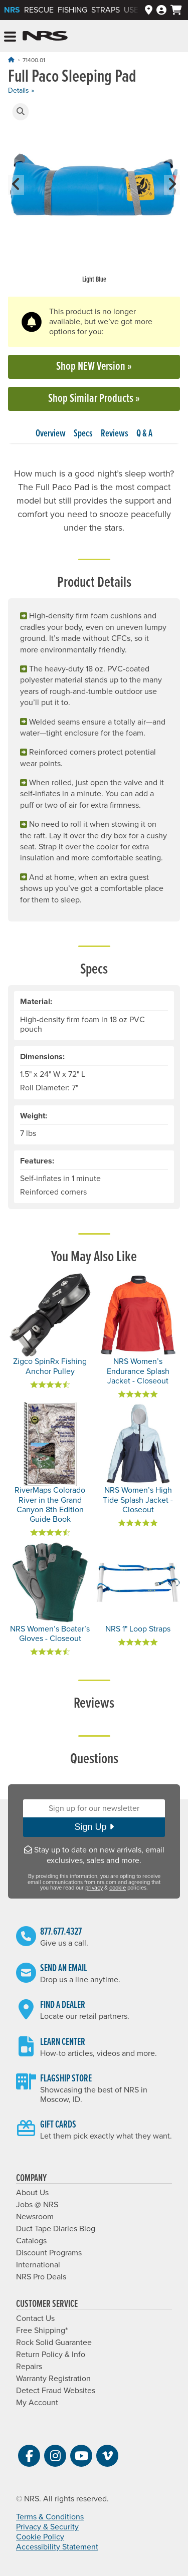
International (38, 2265)
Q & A (144, 433)
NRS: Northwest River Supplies (45, 36)
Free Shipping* (42, 2330)
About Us (32, 2193)
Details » (21, 90)
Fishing (72, 10)
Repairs (29, 2367)
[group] (94, 194)
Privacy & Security (47, 2527)
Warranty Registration (53, 2379)
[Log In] (161, 10)
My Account (37, 2403)
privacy (94, 1888)
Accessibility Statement (57, 2547)
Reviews (114, 433)
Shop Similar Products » (94, 398)
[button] (20, 112)
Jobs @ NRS (37, 2205)
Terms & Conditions (50, 2517)
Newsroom (35, 2217)
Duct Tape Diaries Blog (55, 2229)
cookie (117, 1888)
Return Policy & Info (50, 2355)
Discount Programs (49, 2253)
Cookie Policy (40, 2537)
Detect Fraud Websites (55, 2391)
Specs (83, 433)
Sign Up (93, 1827)
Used (134, 10)
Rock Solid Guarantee (54, 2342)
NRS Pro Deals (41, 2277)
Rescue (39, 10)
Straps (105, 10)
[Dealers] (148, 10)
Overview (51, 433)
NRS (12, 10)
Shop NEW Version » (94, 366)
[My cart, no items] (176, 10)
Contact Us (35, 2318)
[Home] (11, 60)
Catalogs (31, 2241)
